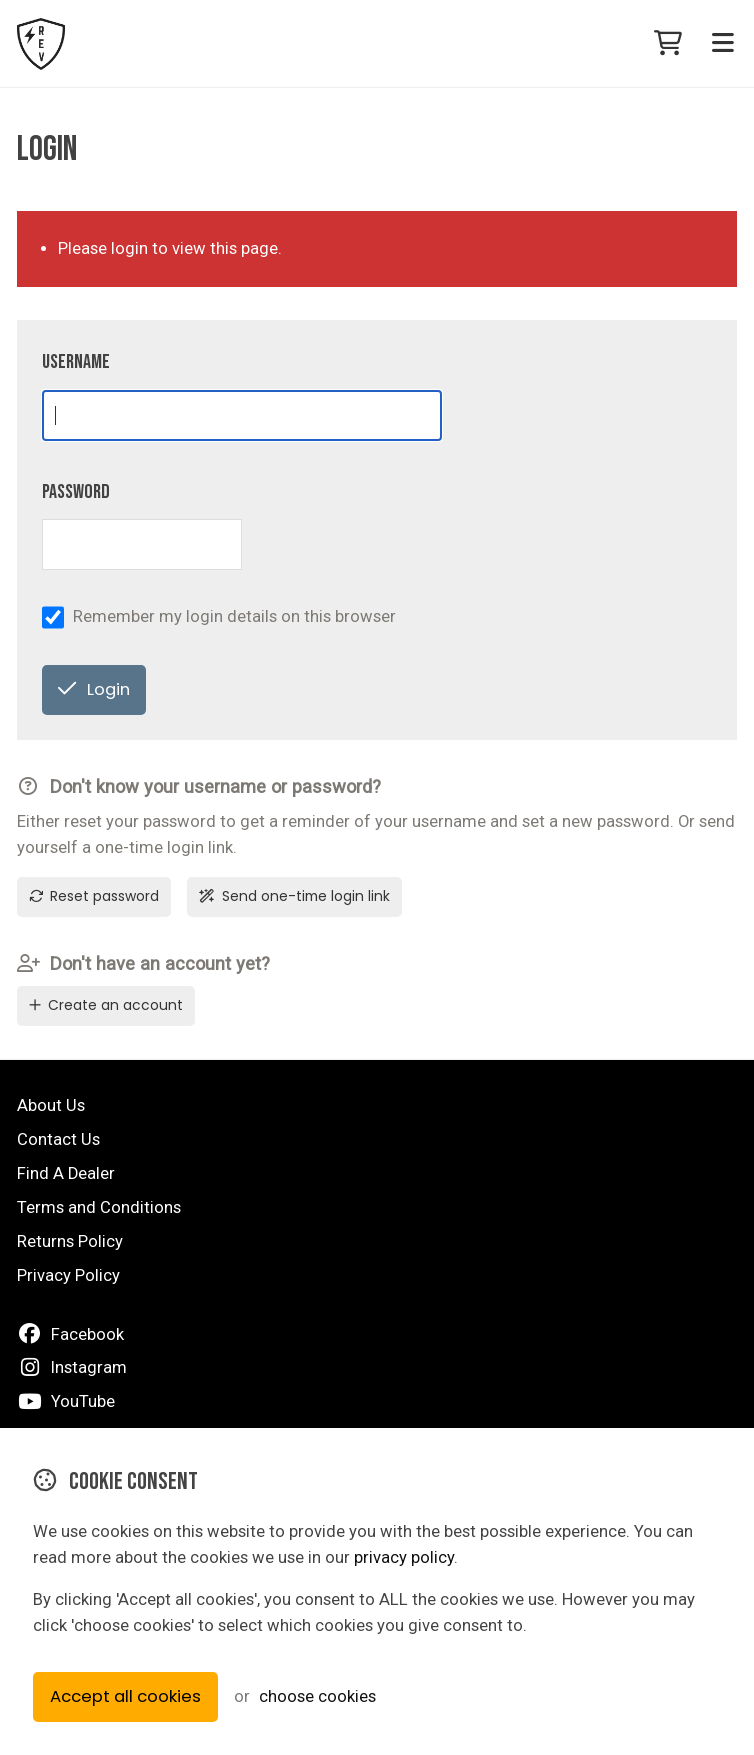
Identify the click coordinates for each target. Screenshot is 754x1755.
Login (93, 689)
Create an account (106, 1005)
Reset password (94, 896)
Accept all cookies (125, 1696)
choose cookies (317, 1696)
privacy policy (404, 1557)
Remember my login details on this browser (234, 616)
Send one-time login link (294, 896)
